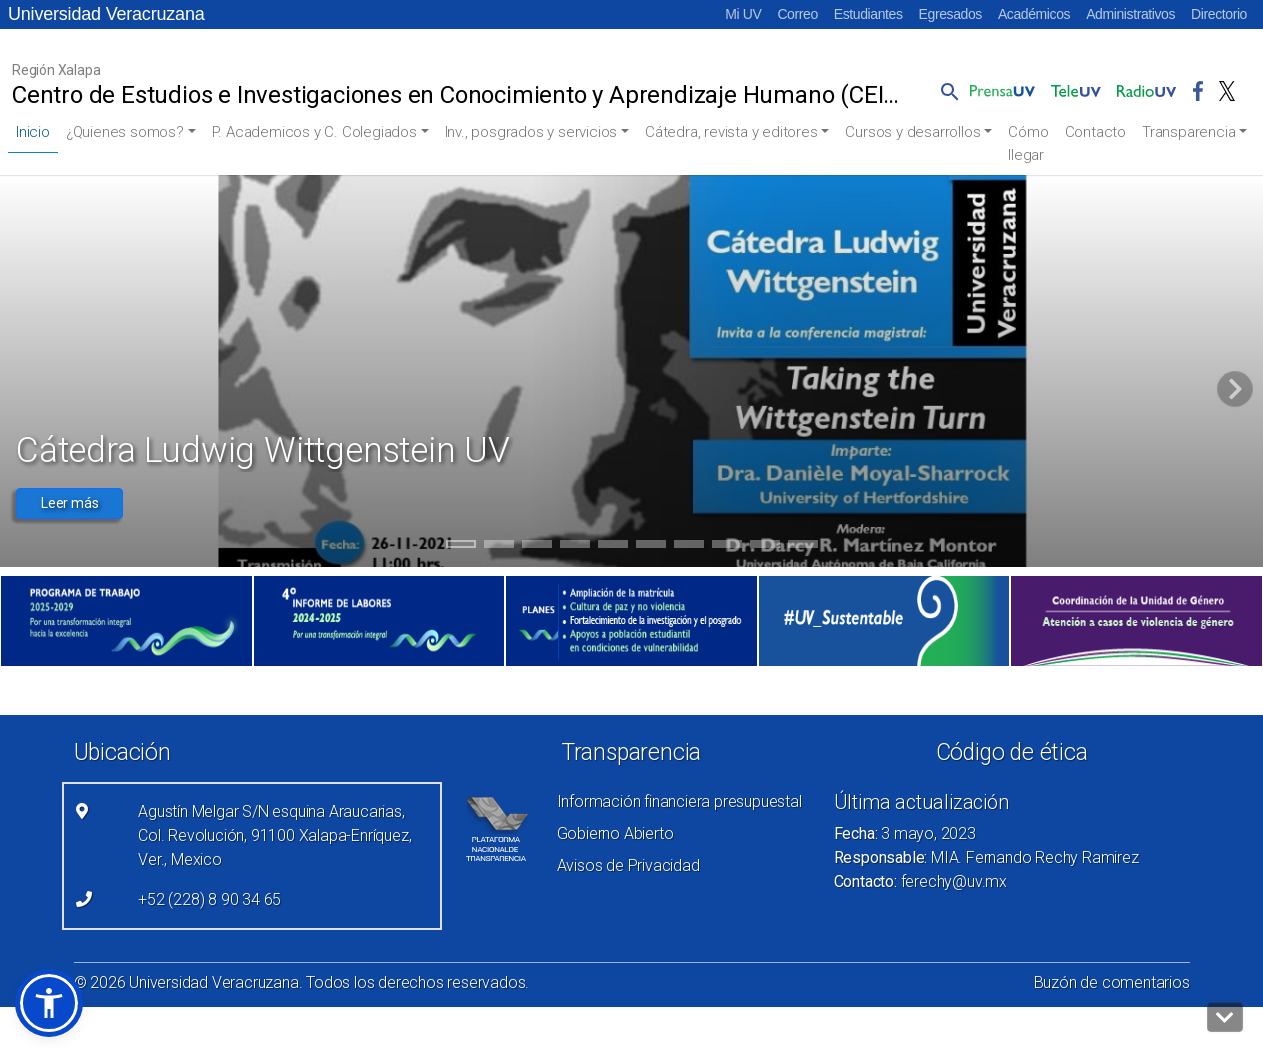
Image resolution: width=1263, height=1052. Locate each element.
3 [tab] (536, 547)
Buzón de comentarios (1112, 982)
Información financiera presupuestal (679, 801)
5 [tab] (612, 547)
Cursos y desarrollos (912, 132)
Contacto (1095, 132)
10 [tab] (803, 547)
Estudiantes (868, 14)
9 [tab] (764, 547)
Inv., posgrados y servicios (531, 132)
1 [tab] (460, 547)
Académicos (1034, 14)
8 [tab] (726, 547)
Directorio (1219, 14)
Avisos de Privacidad (628, 865)
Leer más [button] (69, 503)
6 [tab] (650, 547)
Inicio (33, 132)
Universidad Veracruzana (106, 14)
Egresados (950, 14)
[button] (946, 91)
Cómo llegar (1028, 143)
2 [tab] (498, 547)
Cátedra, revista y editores (731, 132)
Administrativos (1130, 14)
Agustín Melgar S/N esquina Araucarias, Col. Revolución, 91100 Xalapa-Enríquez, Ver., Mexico (274, 835)
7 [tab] (688, 547)
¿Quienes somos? (125, 132)
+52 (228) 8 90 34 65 (209, 899)
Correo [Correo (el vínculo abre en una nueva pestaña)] (797, 14)
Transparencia (1188, 132)
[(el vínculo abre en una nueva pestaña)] (126, 621)
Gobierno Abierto (615, 833)
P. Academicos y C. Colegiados (314, 132)
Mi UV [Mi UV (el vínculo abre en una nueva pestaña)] (743, 14)
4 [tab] (574, 547)
